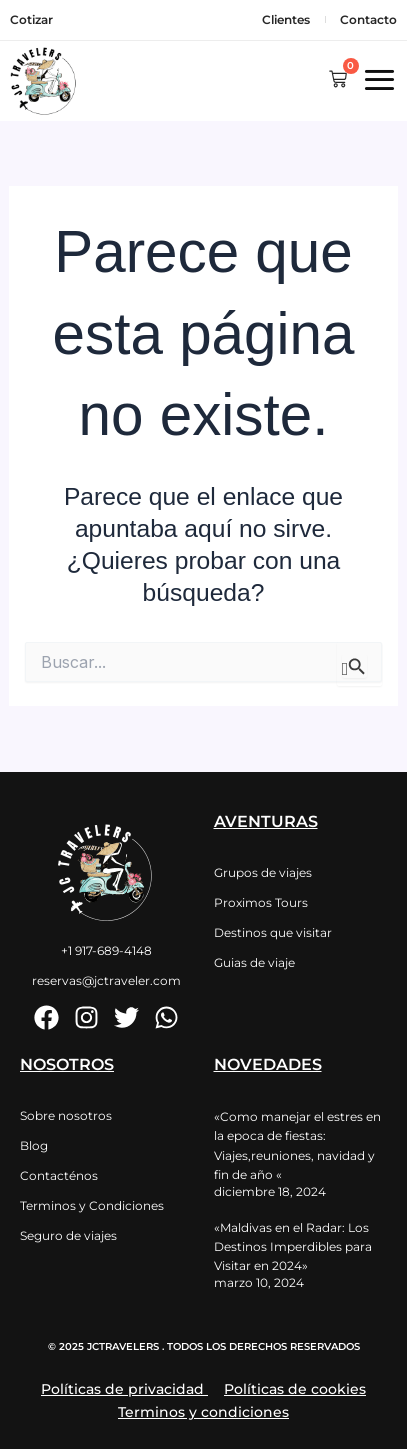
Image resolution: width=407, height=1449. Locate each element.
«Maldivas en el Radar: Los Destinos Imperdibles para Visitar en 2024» (293, 1246)
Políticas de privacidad (122, 1389)
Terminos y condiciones (203, 1412)
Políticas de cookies (295, 1389)
